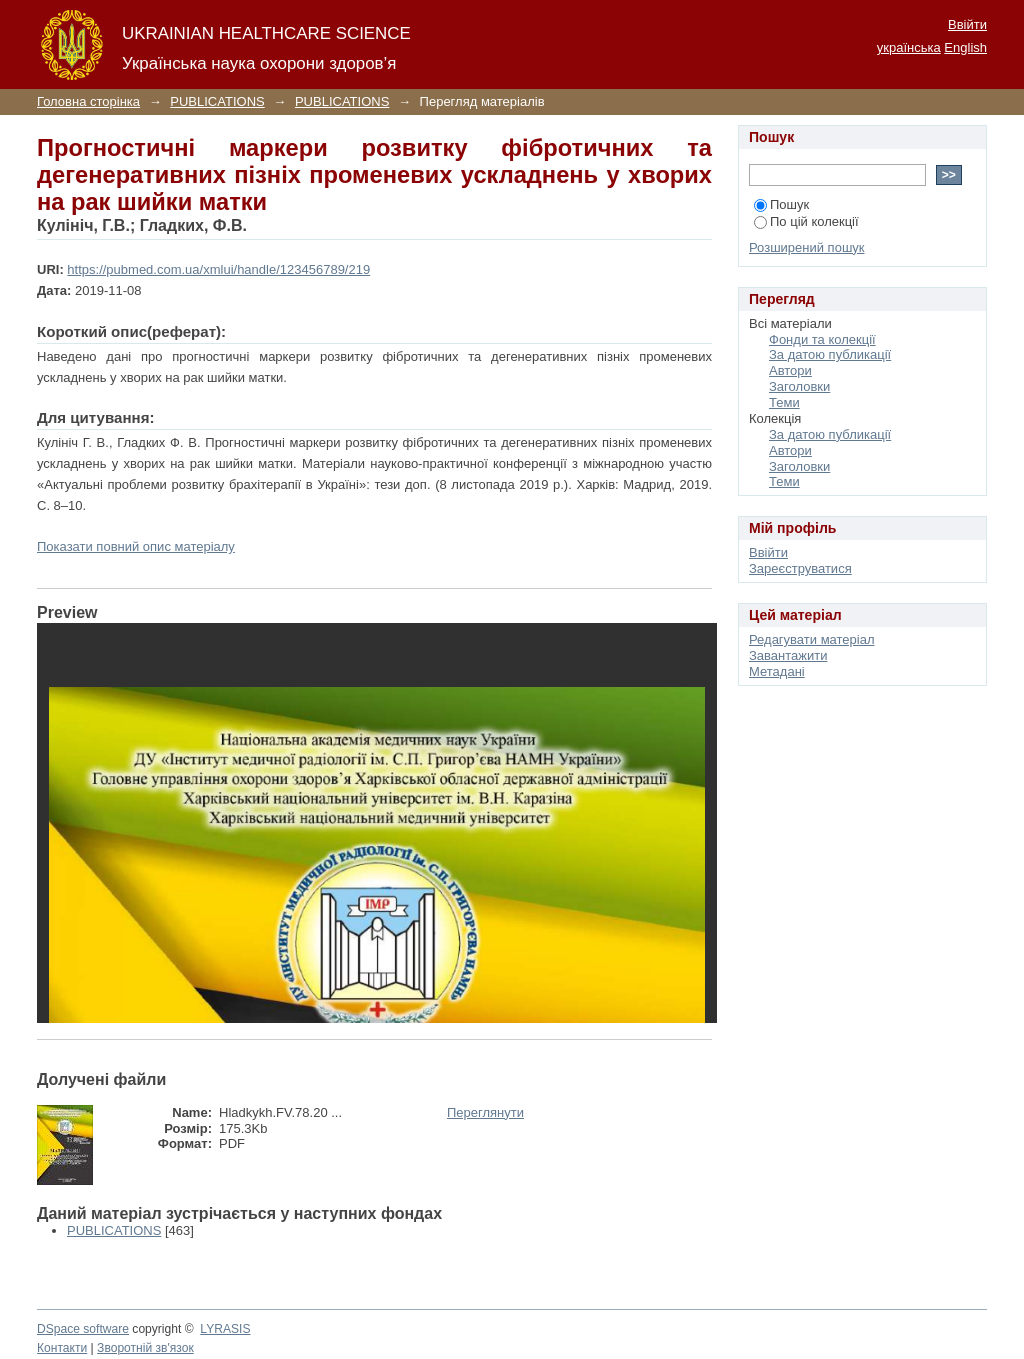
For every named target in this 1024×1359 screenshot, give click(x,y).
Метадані (777, 671)
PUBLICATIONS (217, 101)
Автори (790, 370)
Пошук (781, 204)
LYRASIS (225, 1329)
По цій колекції (806, 221)
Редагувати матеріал (812, 639)
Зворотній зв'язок (145, 1348)
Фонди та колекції (822, 339)
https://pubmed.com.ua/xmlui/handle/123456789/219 (218, 269)
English (965, 47)
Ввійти (967, 24)
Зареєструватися (800, 568)
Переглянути (485, 1112)
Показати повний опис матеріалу (136, 546)
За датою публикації (830, 354)
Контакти (62, 1348)
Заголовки (799, 386)
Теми (784, 402)
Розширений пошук (807, 247)
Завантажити (788, 655)
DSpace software (83, 1329)
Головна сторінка (88, 101)
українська (909, 47)
